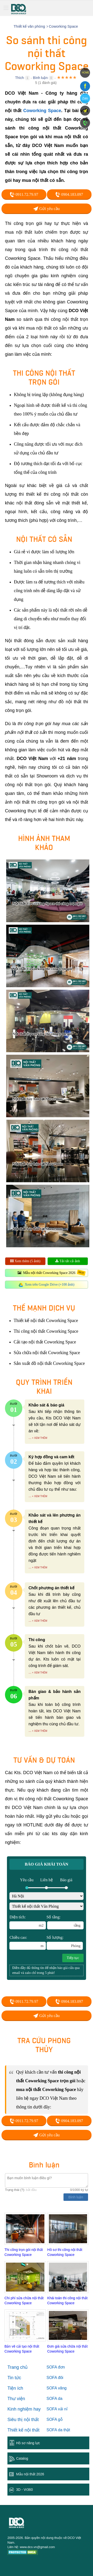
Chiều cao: (27, 1942)
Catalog (22, 2458)
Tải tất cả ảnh (67, 1261)
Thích (19, 78)
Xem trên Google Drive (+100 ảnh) (49, 1284)
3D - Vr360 (24, 2490)
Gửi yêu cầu (46, 208)
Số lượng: (65, 1942)
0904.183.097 (69, 194)
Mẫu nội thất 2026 (30, 2474)
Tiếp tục (73, 1958)
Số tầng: (65, 1922)
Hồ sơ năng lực (28, 2443)
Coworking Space (42, 110)
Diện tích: (27, 1922)
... (30, 1438)
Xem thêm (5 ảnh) (25, 1261)
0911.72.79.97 (24, 194)
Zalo (85, 98)
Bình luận (40, 78)
